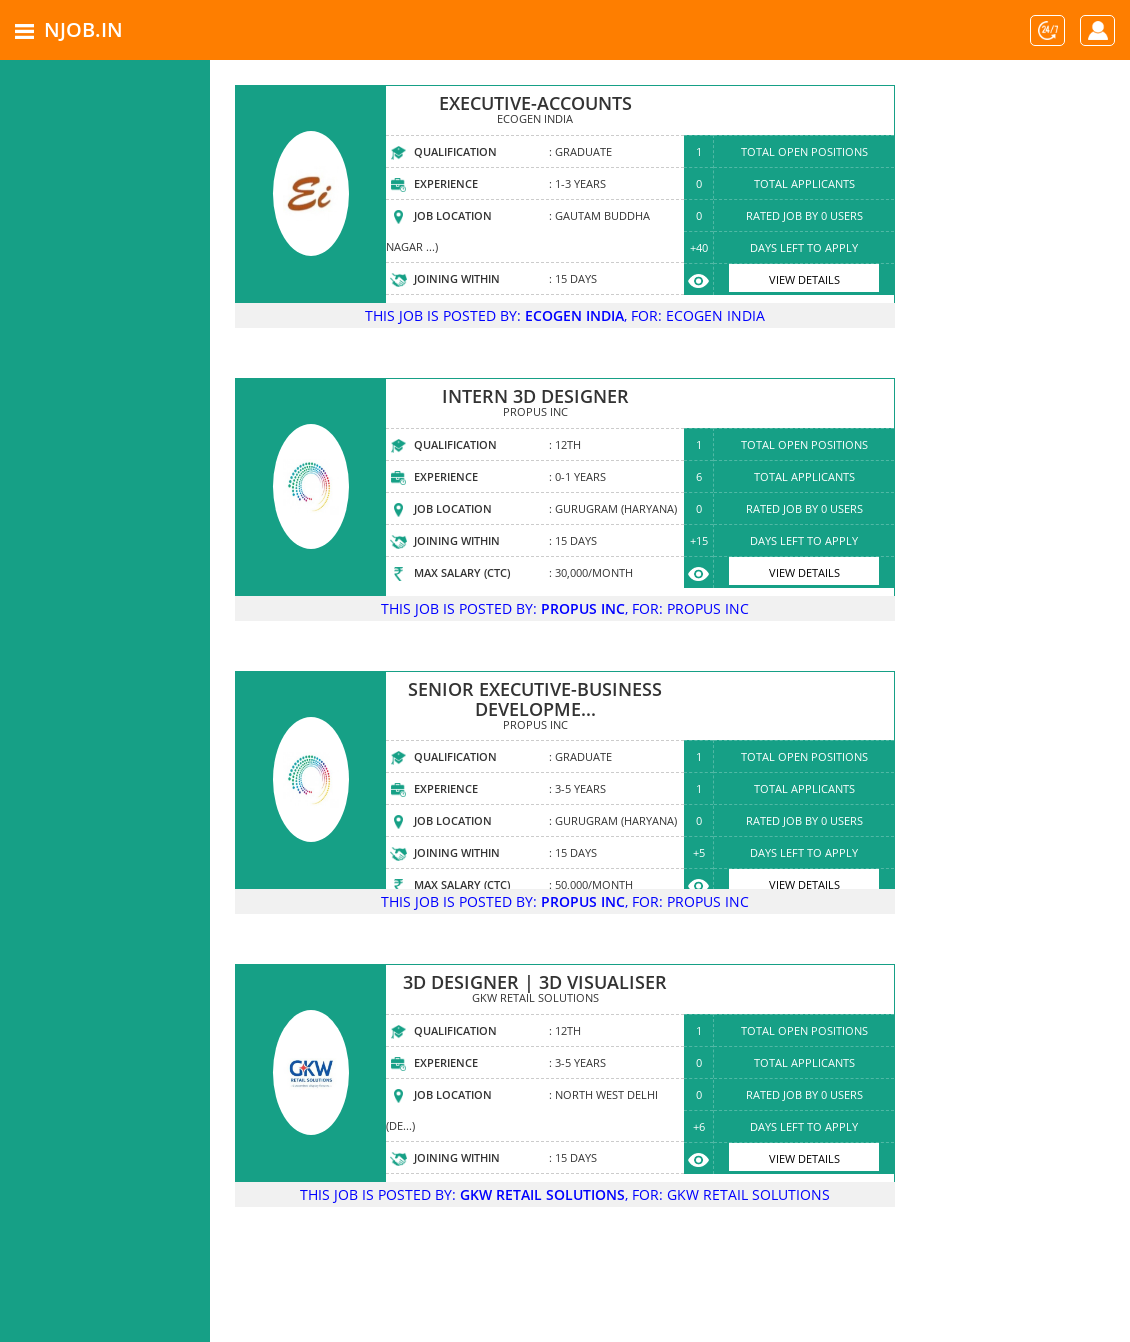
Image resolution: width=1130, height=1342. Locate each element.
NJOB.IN (83, 29)
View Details (804, 279)
